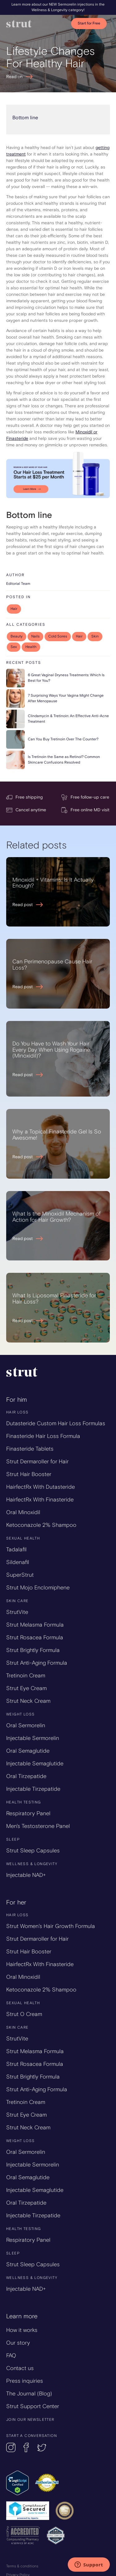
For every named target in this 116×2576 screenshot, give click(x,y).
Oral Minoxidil (23, 1512)
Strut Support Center (32, 2406)
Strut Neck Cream (28, 1701)
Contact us (20, 2368)
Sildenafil (17, 1562)
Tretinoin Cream (25, 1675)
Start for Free (89, 23)
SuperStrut (20, 1574)
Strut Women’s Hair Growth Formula (50, 1926)
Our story (18, 2342)
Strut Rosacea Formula (34, 1637)
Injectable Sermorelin (32, 1738)
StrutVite (17, 1612)
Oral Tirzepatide (26, 1776)
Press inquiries (24, 2380)
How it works (21, 2330)
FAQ (11, 2355)
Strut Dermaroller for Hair (37, 1461)
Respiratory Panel (28, 1813)
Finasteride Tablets (30, 1448)
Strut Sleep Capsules (33, 1850)
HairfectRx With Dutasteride (40, 1486)
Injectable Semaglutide (34, 1763)
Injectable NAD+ (26, 1875)
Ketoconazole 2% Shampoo (41, 1525)
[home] (35, 24)
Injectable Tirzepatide (33, 1788)
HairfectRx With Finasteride (40, 1499)
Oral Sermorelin (25, 1725)
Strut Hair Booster (28, 1474)
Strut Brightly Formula (33, 1650)
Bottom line (25, 118)
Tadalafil (16, 1549)
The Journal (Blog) (29, 2393)
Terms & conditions (22, 2566)
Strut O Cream (24, 2014)
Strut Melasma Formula (35, 1624)
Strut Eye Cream (26, 1688)
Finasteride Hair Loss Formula (43, 1436)
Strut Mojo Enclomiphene (38, 1587)
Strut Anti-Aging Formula (36, 1662)
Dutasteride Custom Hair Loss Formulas (55, 1423)
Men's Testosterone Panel (38, 1826)
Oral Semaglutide (27, 1750)
